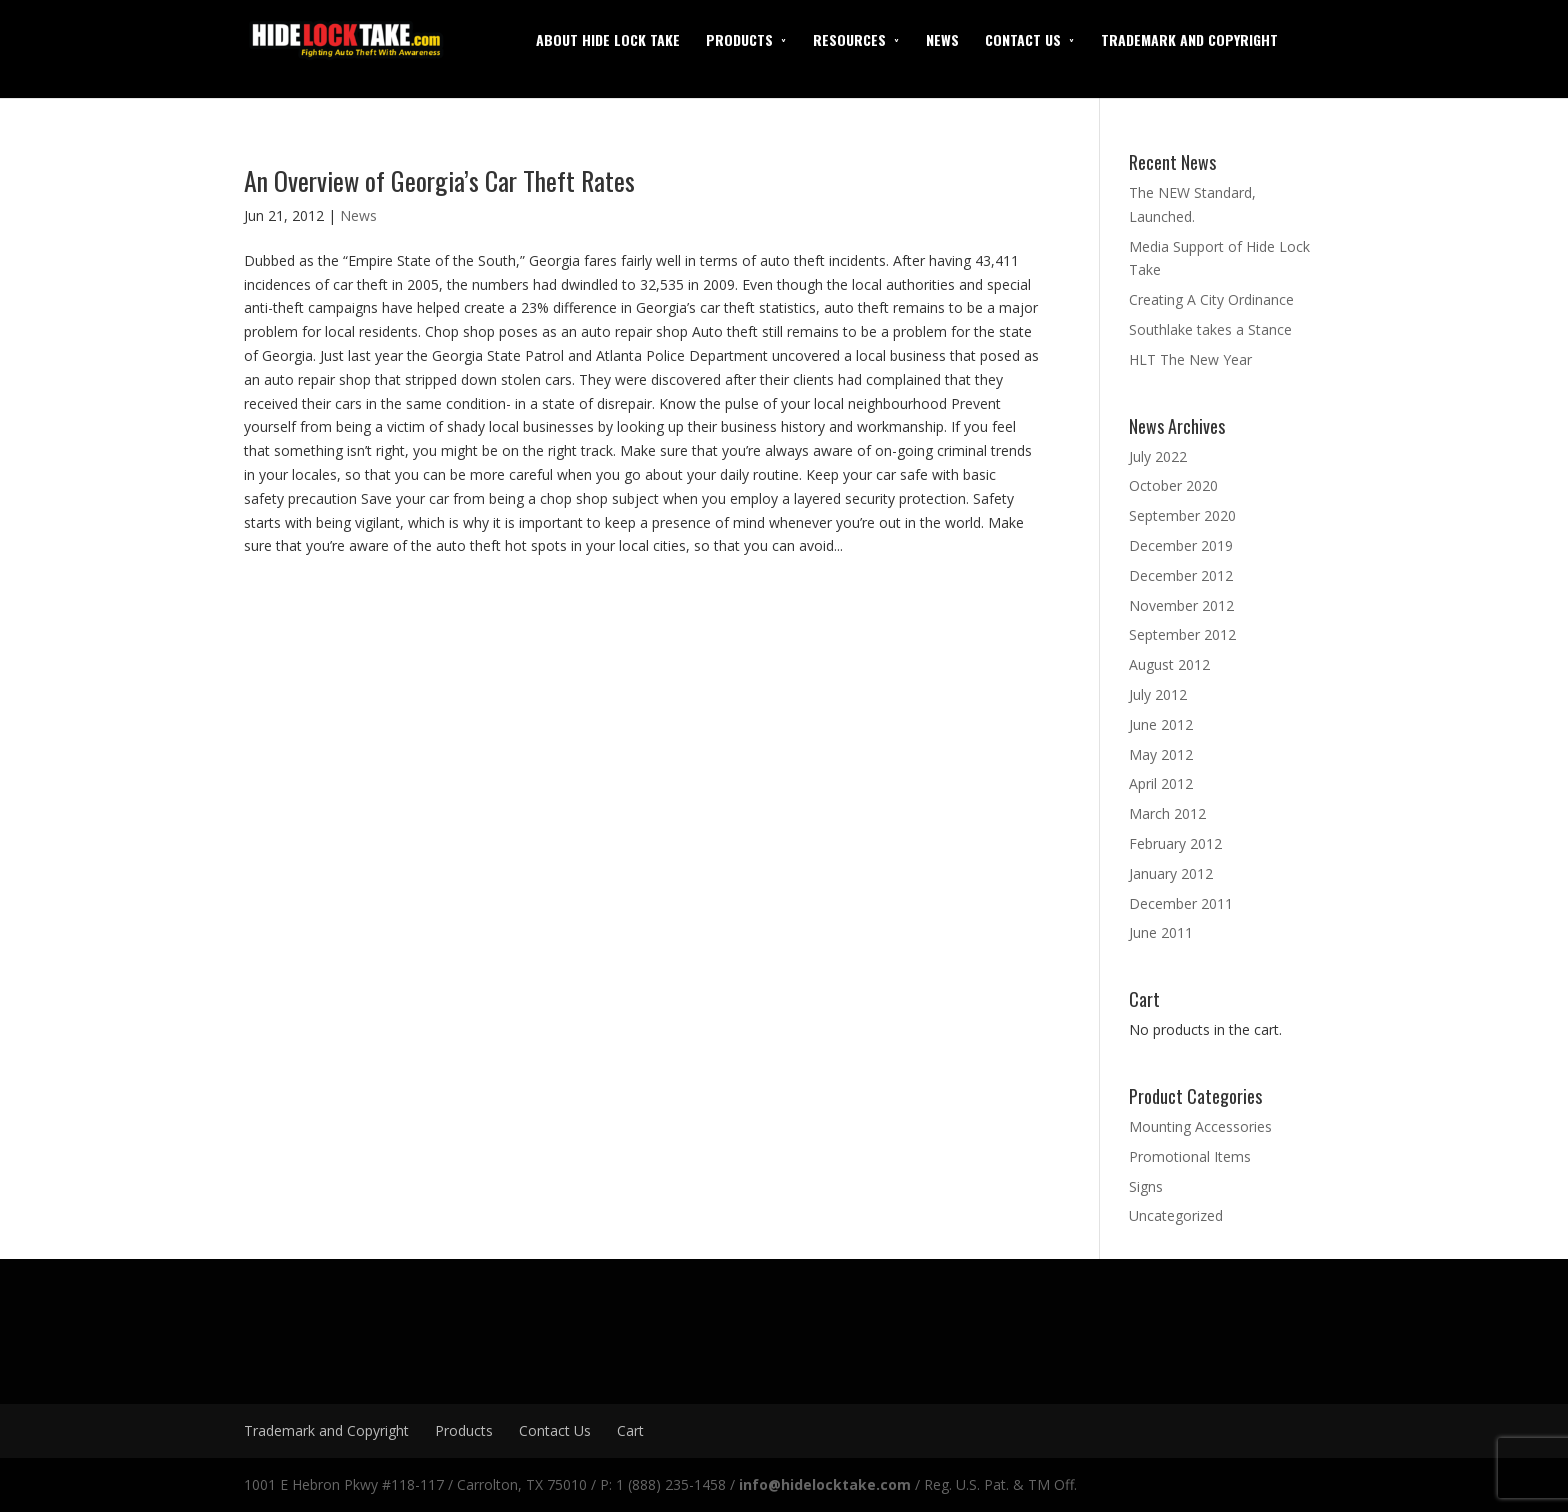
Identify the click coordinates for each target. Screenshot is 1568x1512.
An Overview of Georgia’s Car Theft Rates (439, 180)
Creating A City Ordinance (1211, 299)
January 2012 (1171, 873)
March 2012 (1167, 813)
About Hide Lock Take (608, 39)
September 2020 (1182, 515)
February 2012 (1175, 843)
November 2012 (1181, 605)
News (942, 39)
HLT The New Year (1190, 359)
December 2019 (1181, 545)
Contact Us (1023, 39)
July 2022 (1158, 456)
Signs (1146, 1186)
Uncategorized (1176, 1215)
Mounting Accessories (1200, 1126)
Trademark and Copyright (1189, 39)
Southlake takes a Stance (1210, 329)
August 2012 (1169, 664)
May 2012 (1161, 754)
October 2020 (1173, 485)
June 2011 (1161, 932)
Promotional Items (1190, 1156)
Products (739, 39)
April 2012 (1161, 783)
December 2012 (1181, 575)
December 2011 (1181, 903)
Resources (849, 39)
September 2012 (1182, 634)
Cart (630, 1430)
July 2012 (1158, 694)
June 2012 (1161, 724)
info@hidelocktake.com (825, 1484)
